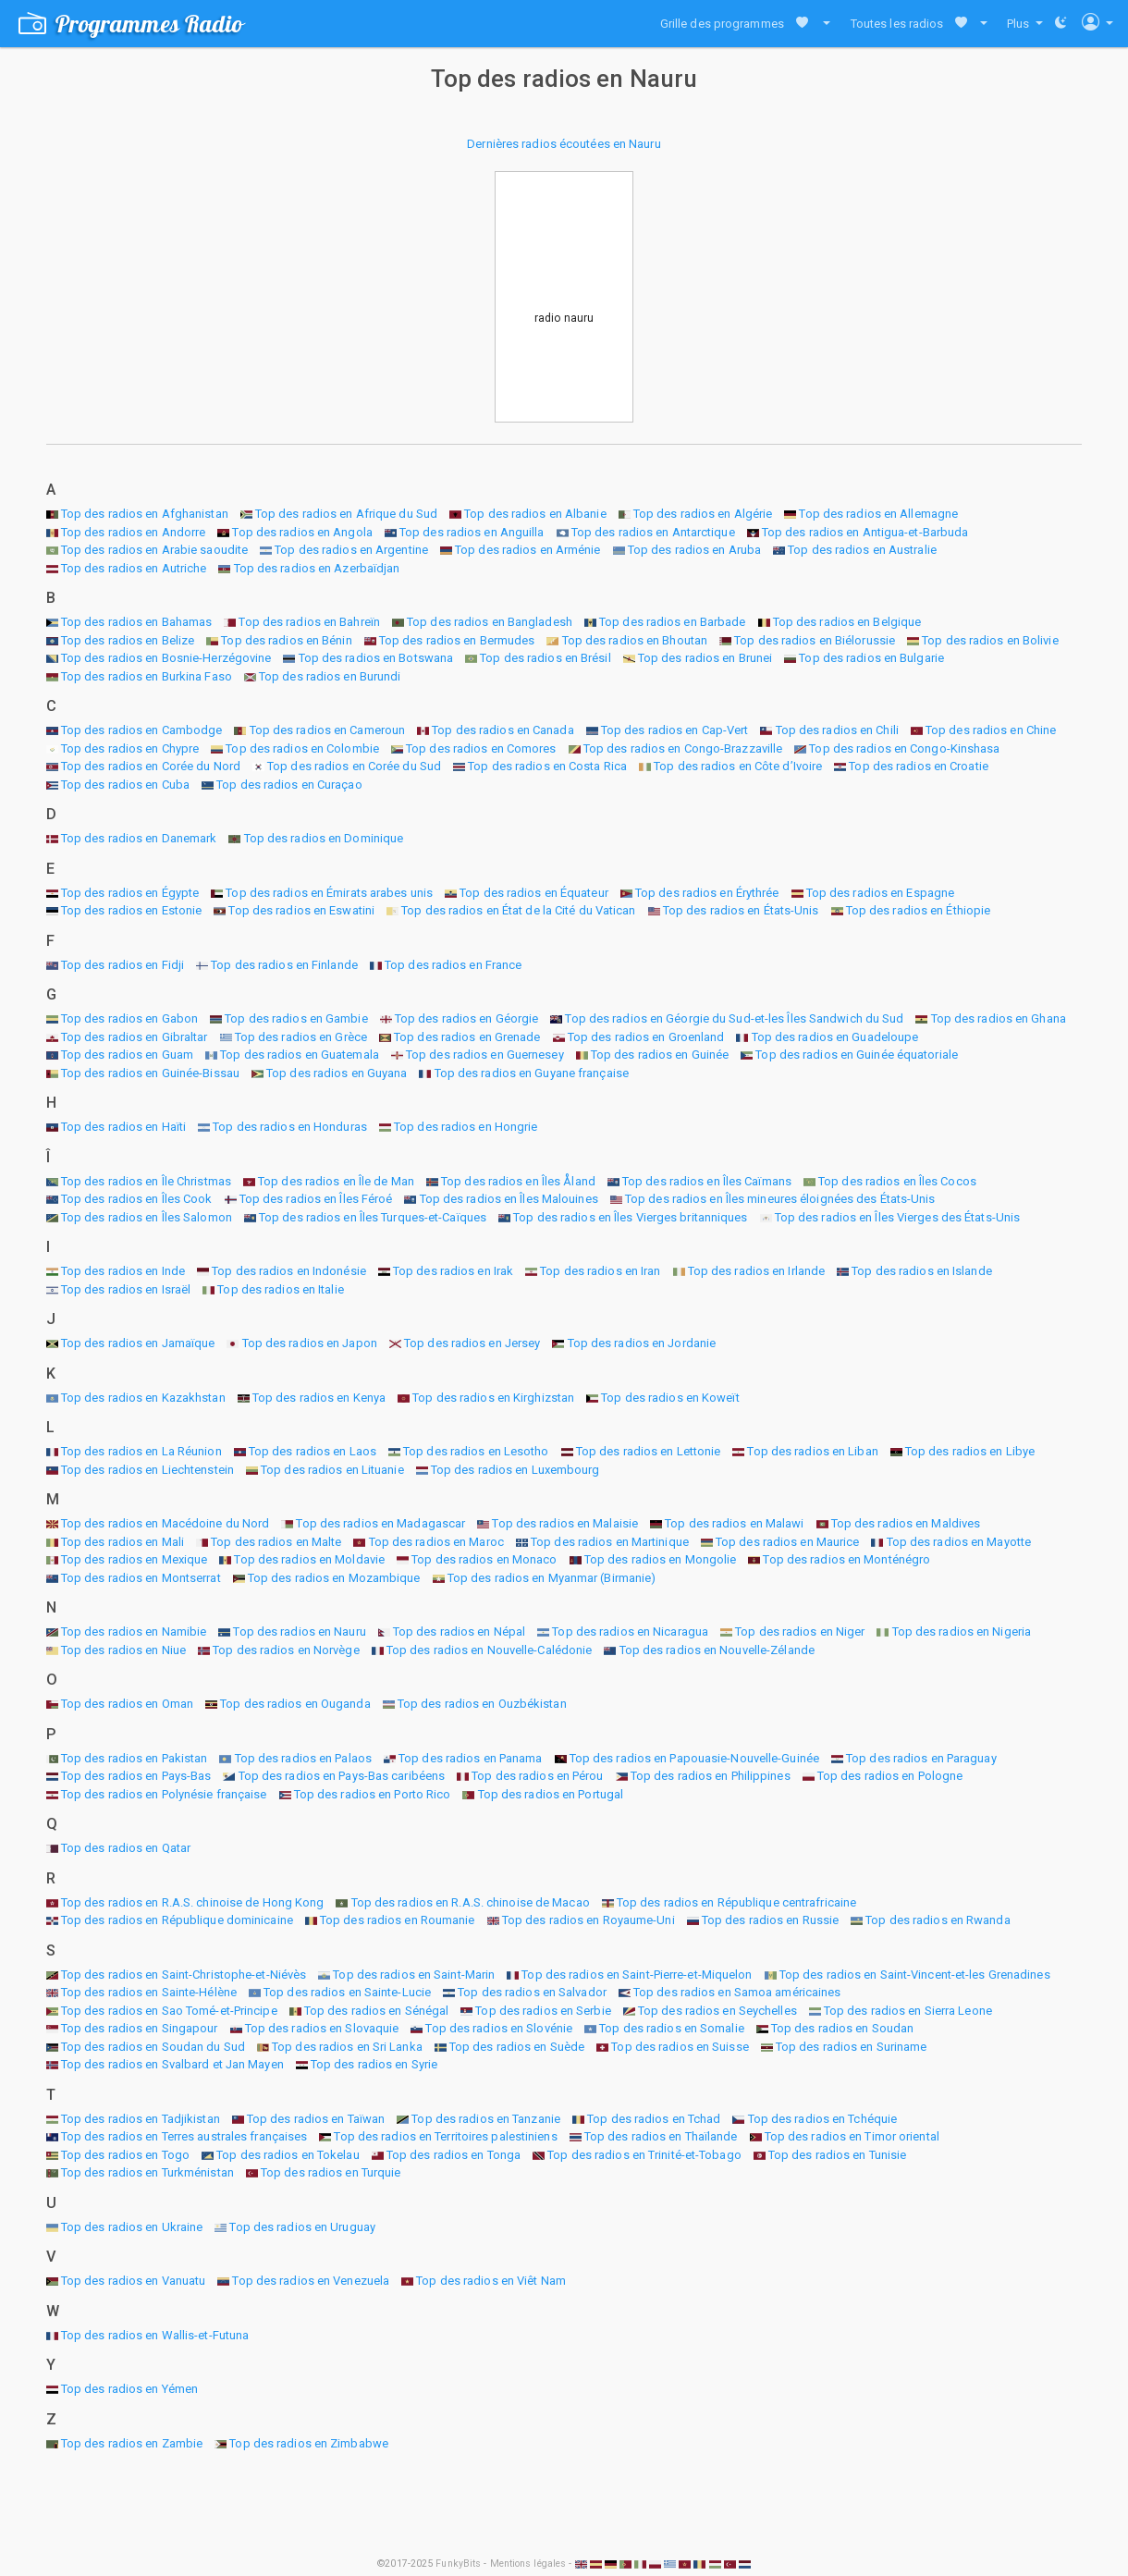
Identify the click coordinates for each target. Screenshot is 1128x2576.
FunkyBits (458, 2564)
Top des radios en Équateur (534, 893)
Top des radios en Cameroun (328, 730)
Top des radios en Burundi (330, 676)
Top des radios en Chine (991, 730)
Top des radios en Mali (122, 1542)
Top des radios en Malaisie (565, 1523)
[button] (822, 23)
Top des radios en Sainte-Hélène (149, 1992)
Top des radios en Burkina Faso (146, 676)
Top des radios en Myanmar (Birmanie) (552, 1578)
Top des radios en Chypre (130, 748)
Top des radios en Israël (125, 1289)
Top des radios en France (453, 965)
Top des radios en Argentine (351, 550)
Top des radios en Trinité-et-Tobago (644, 2155)
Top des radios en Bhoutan (635, 640)
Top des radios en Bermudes (457, 640)
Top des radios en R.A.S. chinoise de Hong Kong (193, 1902)
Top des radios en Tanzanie (485, 2119)
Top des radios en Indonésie (289, 1271)
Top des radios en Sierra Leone (908, 2011)
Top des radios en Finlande (284, 965)
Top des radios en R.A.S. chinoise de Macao (470, 1902)
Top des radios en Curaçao (289, 784)
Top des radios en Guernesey (485, 1054)
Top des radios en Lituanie (332, 1470)
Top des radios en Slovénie (498, 2028)
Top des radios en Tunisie (837, 2155)
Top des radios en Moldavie (309, 1559)
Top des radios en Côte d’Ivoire (738, 766)
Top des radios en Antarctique (653, 532)
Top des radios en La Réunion (141, 1451)
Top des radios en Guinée (660, 1054)
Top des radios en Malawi (734, 1523)
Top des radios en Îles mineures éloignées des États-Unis (780, 1199)
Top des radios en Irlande (757, 1271)
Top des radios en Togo (125, 2155)
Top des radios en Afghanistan (144, 514)
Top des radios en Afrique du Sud (346, 514)
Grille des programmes (722, 24)
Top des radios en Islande (922, 1271)
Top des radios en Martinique (610, 1542)
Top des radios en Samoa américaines (737, 1992)
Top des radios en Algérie (703, 514)
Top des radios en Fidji (122, 965)
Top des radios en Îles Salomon (146, 1217)
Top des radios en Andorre (133, 532)
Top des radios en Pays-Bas (136, 1776)
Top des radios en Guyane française (532, 1073)
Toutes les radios (897, 24)
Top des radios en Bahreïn (309, 622)
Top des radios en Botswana (376, 658)
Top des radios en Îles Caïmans (706, 1181)
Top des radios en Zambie (131, 2443)
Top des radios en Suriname (851, 2047)
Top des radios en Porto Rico (372, 1794)
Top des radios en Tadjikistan (140, 2119)
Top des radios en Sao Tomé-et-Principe (169, 2011)
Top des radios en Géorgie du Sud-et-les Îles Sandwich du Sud (734, 1018)
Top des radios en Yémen (129, 2389)
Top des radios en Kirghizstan (493, 1398)
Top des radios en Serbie (542, 2011)
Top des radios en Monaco (484, 1559)
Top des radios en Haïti (123, 1127)
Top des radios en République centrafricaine (736, 1902)
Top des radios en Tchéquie (823, 2119)
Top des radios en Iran (600, 1271)
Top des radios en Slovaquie (322, 2028)
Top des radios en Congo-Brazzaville (683, 748)
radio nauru (564, 318)
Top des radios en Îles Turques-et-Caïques (372, 1217)
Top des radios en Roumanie (397, 1920)
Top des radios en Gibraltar (134, 1037)
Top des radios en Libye (970, 1451)
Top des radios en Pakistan (134, 1758)
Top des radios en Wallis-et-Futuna (155, 2335)
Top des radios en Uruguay (302, 2227)
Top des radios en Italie (280, 1289)
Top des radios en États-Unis (741, 910)
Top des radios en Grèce (301, 1037)
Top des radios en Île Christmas (146, 1181)
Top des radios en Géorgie (467, 1018)
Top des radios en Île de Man (336, 1181)
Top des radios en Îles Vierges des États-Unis (898, 1217)
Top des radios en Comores (481, 748)
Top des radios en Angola (302, 532)
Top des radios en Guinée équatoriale (856, 1054)
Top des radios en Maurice (788, 1542)
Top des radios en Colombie (302, 748)
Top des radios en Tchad (653, 2119)
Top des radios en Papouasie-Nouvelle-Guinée (694, 1758)
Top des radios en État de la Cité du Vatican (518, 910)
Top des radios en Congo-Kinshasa (904, 748)
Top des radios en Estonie (131, 910)
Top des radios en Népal (459, 1631)
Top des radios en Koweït (670, 1398)
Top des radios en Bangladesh (489, 622)
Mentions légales (528, 2564)
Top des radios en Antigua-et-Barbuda (865, 532)
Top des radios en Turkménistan (147, 2172)
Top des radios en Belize (127, 640)
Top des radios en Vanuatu (133, 2281)
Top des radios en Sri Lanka (347, 2047)
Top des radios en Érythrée (707, 893)
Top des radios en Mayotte (959, 1542)
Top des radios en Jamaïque (138, 1343)
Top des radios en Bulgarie (871, 658)
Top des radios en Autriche (134, 568)
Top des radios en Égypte (130, 893)
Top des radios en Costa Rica (547, 766)
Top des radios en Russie (770, 1920)
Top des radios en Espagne (880, 893)
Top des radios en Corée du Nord (150, 766)
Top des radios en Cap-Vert (675, 730)
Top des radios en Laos (312, 1451)
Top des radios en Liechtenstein (147, 1470)
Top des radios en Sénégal (376, 2011)
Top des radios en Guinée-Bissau (150, 1073)
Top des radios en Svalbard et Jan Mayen (172, 2064)
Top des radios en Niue (123, 1650)
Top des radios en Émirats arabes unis (329, 893)
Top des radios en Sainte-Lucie (347, 1992)
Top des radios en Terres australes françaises (184, 2136)
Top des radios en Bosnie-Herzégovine (166, 658)
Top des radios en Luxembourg (515, 1470)
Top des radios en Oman (127, 1704)
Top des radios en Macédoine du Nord (165, 1523)
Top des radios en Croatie (918, 766)
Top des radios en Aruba (694, 550)
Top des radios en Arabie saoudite (154, 550)
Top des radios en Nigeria (962, 1631)
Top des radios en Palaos (303, 1758)
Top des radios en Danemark (139, 838)
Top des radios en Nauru (299, 1631)
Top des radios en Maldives (906, 1523)
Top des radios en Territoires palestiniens (445, 2136)
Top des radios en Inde (123, 1271)
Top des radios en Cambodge (142, 730)
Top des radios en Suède (516, 2047)
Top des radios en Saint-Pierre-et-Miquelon (636, 1974)
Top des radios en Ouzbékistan (482, 1704)
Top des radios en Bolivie (990, 640)
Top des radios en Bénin (286, 640)
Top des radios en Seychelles (717, 2011)
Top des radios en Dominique (324, 838)
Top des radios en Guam (127, 1054)
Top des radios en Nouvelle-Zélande (717, 1650)
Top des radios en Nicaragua (630, 1631)
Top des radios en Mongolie (660, 1559)
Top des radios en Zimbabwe (308, 2443)
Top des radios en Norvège (286, 1650)
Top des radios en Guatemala (299, 1054)
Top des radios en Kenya (319, 1398)
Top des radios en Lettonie (648, 1451)
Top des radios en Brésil (545, 658)
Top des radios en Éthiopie (918, 910)
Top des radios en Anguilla (472, 532)
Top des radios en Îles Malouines (509, 1199)
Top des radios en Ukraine (132, 2227)
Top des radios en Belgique (847, 622)
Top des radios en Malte (276, 1542)
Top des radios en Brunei (705, 658)
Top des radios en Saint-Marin (414, 1974)
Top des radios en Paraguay (921, 1758)
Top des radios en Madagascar (380, 1523)
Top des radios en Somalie (671, 2028)
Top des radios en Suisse (679, 2047)
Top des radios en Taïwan (316, 2119)
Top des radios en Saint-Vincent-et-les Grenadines (914, 1974)
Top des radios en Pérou (537, 1776)
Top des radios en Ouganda (295, 1704)
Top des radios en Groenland (646, 1037)
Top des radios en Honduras (290, 1127)
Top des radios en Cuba (125, 784)
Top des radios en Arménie (528, 550)
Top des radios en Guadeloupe (835, 1037)
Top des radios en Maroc (436, 1542)
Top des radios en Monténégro (846, 1559)
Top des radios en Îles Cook (137, 1199)
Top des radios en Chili (837, 730)
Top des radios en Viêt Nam (491, 2281)
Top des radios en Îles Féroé (316, 1199)
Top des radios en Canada (502, 730)
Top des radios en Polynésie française (164, 1794)
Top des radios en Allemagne (878, 514)
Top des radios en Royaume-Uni (588, 1920)
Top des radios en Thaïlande (661, 2136)
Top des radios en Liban (812, 1451)
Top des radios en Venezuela (310, 2281)
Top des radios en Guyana (336, 1073)
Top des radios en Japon (309, 1343)
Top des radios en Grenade (467, 1037)
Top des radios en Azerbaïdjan (317, 568)
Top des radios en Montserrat (141, 1578)
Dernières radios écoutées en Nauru (563, 144)
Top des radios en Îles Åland (518, 1181)
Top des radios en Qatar (125, 1848)
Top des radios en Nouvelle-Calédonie (489, 1650)
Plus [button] (1020, 24)
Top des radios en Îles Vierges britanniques (630, 1217)
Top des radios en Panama (470, 1758)
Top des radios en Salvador (532, 1992)
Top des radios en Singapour (139, 2028)
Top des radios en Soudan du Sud (153, 2047)
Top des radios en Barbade (672, 622)
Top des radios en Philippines (711, 1776)
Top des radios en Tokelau (288, 2155)
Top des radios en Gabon (129, 1018)
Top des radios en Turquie (331, 2172)
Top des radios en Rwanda (937, 1920)
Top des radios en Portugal (551, 1794)
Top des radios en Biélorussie (814, 640)
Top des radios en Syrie (374, 2064)
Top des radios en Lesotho (476, 1451)
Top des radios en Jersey (472, 1343)
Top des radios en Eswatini (301, 910)
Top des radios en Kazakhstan (143, 1398)
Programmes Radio (130, 23)
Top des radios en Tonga (453, 2155)
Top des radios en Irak (453, 1271)
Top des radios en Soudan (842, 2028)
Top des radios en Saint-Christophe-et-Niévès (183, 1974)
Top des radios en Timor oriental (852, 2136)
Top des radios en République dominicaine (177, 1920)
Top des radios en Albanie (535, 514)
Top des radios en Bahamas (137, 622)
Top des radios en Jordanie (642, 1343)
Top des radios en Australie (862, 550)
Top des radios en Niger (799, 1631)
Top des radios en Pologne (890, 1776)
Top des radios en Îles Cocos (897, 1181)
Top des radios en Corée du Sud (354, 766)
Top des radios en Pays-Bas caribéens (342, 1776)
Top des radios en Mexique (134, 1559)
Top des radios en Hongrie (466, 1127)
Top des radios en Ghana (998, 1018)
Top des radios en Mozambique (334, 1578)
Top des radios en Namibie (134, 1631)
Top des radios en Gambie (296, 1018)
